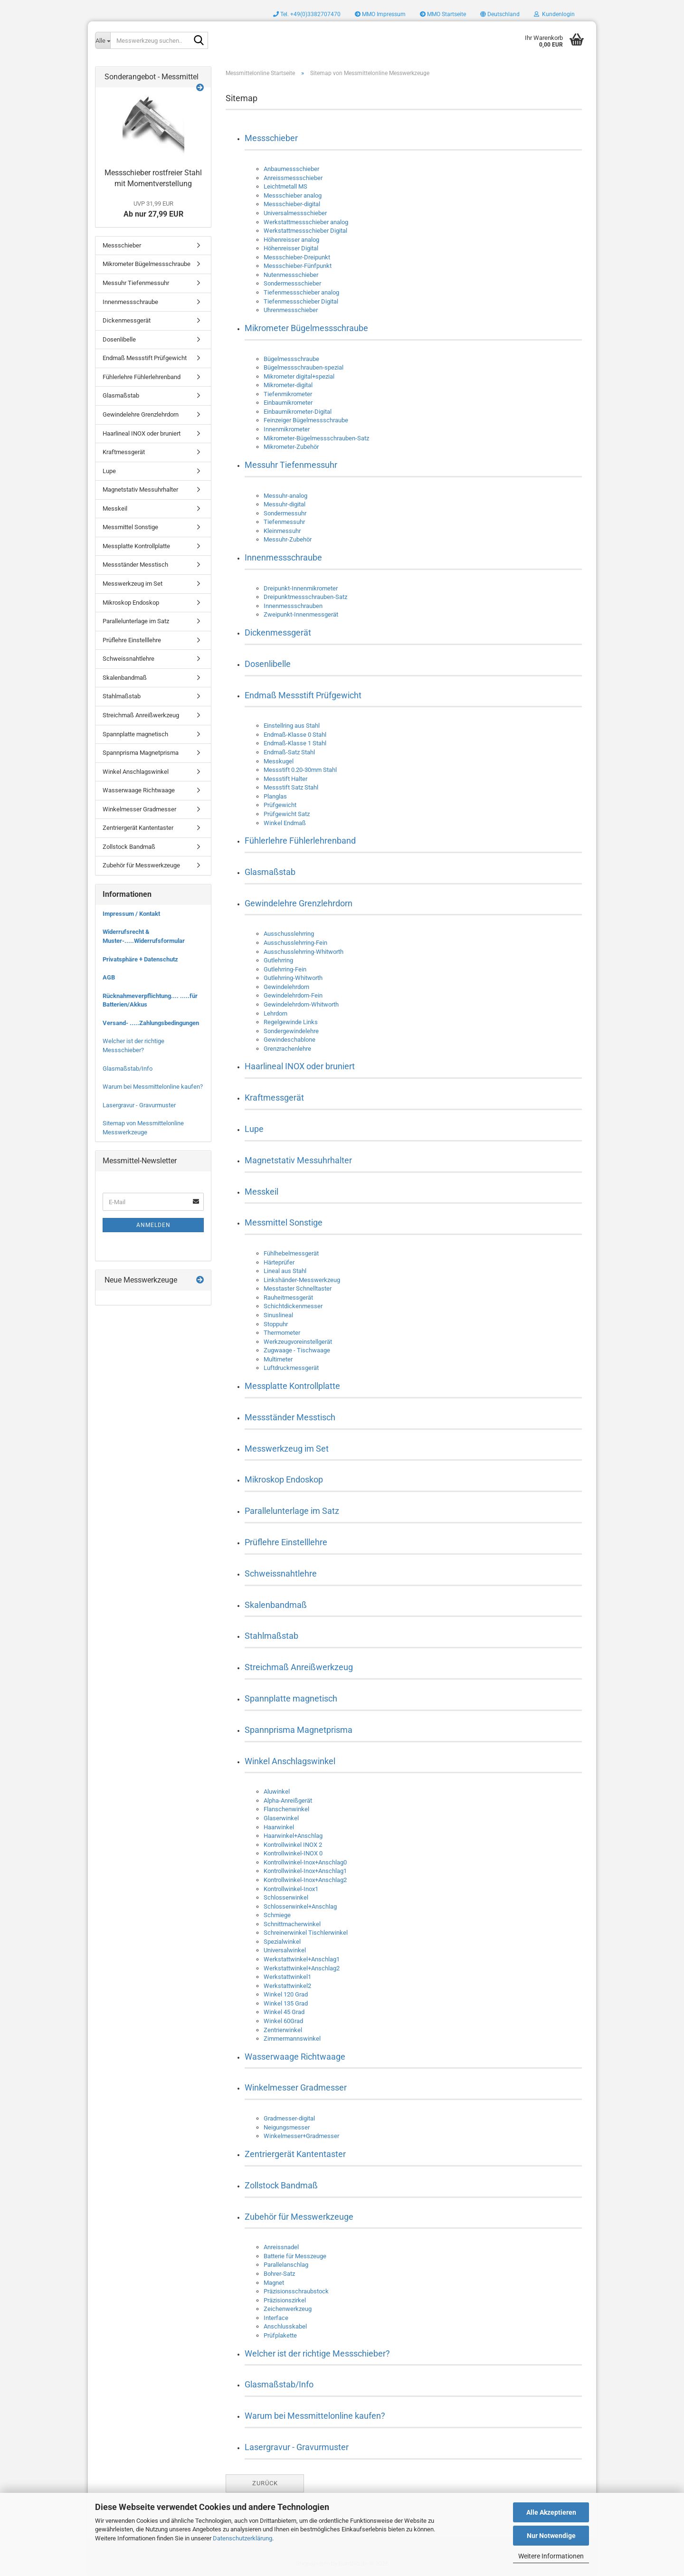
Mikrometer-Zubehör (291, 446)
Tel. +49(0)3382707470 (307, 14)
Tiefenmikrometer (288, 394)
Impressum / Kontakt (131, 913)
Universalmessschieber (295, 213)
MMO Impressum (380, 14)
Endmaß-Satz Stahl (289, 752)
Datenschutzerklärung (242, 2538)
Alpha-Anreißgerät (288, 1800)
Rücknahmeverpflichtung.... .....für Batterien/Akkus (150, 1000)
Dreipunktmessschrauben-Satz (305, 596)
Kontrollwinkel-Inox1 (291, 1888)
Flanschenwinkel (286, 1809)
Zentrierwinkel (283, 2030)
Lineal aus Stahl (285, 1270)
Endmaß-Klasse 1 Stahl (295, 743)
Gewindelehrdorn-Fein (293, 995)
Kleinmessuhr (282, 530)
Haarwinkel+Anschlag (293, 1835)
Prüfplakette (280, 2335)
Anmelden (153, 1225)
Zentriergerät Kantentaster (295, 2154)
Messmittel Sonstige (284, 1222)
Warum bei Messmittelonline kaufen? (315, 2416)
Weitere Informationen (551, 2556)
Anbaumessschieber (291, 168)
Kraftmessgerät (274, 1098)
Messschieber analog (293, 195)
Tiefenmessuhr (284, 521)
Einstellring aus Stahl (292, 725)
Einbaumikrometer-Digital (298, 411)
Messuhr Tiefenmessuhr (291, 465)
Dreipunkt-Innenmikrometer (301, 588)
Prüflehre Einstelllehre (286, 1542)
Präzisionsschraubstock (296, 2291)
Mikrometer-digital (288, 385)
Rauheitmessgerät (288, 1297)
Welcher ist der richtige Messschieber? (317, 2353)
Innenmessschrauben (293, 605)
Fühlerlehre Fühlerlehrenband (300, 841)
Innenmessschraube (283, 557)
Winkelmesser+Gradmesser (301, 2135)
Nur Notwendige (551, 2535)
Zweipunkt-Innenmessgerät (301, 614)
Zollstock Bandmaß (281, 2185)
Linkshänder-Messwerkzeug (302, 1279)
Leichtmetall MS (285, 186)
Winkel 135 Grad (286, 2003)
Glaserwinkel (281, 1818)
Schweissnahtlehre (281, 1573)
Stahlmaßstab (271, 1636)
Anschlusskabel (285, 2326)
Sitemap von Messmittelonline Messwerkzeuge (143, 1128)
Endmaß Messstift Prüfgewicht (303, 695)
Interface (276, 2317)
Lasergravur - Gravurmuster (297, 2447)
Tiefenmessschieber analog (301, 292)
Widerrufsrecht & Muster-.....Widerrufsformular (144, 936)
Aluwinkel (277, 1791)
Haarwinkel (279, 1827)
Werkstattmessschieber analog (306, 222)
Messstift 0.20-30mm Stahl (300, 769)
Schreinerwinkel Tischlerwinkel (306, 1932)
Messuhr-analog (285, 495)
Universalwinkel (285, 1950)
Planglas (275, 796)
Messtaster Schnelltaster (298, 1288)
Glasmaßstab (270, 872)
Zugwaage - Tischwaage (297, 1350)
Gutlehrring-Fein (285, 969)
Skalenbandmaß (276, 1605)
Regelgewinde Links (291, 1022)
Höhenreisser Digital (291, 248)
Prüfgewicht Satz (287, 813)
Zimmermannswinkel (292, 2038)
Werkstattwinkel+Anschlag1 (302, 1959)
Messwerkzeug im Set (287, 1449)
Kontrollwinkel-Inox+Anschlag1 (305, 1870)
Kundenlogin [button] (554, 14)
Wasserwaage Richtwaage (295, 2057)
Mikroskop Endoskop (284, 1479)
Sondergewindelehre (291, 1031)
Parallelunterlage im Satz (292, 1511)
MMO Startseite (443, 14)
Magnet (274, 2282)
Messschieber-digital (292, 204)
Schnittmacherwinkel (292, 1924)
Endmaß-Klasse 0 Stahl (295, 734)
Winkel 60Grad (283, 2021)
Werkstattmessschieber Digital (305, 230)
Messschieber (271, 138)
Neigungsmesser (287, 2127)
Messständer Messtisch (290, 1417)
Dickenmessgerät (278, 632)
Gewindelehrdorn (286, 986)
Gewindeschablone (289, 1039)
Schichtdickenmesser (293, 1306)
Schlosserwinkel (286, 1897)
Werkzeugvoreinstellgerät (298, 1341)
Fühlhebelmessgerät (291, 1253)
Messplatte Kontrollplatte (292, 1386)
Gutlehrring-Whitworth (293, 977)
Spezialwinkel (282, 1941)
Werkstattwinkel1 (287, 1976)
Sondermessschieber (292, 283)
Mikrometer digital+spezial (299, 376)
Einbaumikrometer (288, 402)
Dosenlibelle (268, 664)
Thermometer (282, 1332)
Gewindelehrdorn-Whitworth (301, 1004)
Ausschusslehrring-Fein (295, 942)
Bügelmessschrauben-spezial (303, 367)
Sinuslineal (278, 1315)
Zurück (265, 2483)
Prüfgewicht (280, 804)
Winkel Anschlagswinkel (290, 1761)
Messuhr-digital (284, 504)
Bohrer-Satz (279, 2273)
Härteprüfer (279, 1262)
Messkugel (279, 761)
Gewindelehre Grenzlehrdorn (298, 903)
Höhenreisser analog (291, 239)
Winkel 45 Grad (284, 2011)
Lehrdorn (275, 1013)
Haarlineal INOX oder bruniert (300, 1066)
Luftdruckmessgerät (291, 1367)
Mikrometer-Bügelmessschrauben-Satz (316, 438)
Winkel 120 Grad (286, 1994)
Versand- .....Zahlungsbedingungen (151, 1023)
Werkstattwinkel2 (287, 1985)
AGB (109, 977)
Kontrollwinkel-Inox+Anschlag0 (305, 1862)
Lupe (254, 1129)
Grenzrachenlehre (287, 1048)
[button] (500, 14)
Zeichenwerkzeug (288, 2308)
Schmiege (277, 1915)
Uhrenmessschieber (291, 310)
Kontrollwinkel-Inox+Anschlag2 (305, 1879)
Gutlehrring (278, 960)
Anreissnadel (281, 2247)
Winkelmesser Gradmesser (296, 2087)
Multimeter (278, 1359)
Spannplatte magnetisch (291, 1698)
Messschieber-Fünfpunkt (298, 265)
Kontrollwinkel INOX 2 (293, 1844)
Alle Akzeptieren (551, 2512)
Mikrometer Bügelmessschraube (306, 328)
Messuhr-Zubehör (288, 539)
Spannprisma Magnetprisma (298, 1730)
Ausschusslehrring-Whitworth (303, 951)
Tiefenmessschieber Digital (301, 301)
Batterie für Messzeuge (295, 2256)
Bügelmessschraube (291, 358)
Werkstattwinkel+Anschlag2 (302, 1968)
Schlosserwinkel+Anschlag (300, 1906)
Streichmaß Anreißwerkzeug (299, 1667)
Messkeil (261, 1192)
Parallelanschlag (286, 2264)
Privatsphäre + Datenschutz (140, 959)
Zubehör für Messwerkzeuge (299, 2217)
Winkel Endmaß (285, 823)
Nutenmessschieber (291, 274)
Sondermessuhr (285, 513)
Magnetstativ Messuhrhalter (298, 1160)
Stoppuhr (276, 1324)
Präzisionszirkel (285, 2300)
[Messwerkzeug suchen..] (102, 40)
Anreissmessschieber (293, 177)
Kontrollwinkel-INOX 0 (293, 1853)
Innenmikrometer (287, 429)
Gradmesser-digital (289, 2118)
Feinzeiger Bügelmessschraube (306, 420)
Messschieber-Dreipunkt (297, 257)
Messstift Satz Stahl (291, 787)
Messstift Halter (285, 778)
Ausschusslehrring (289, 933)
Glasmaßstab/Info (279, 2384)
